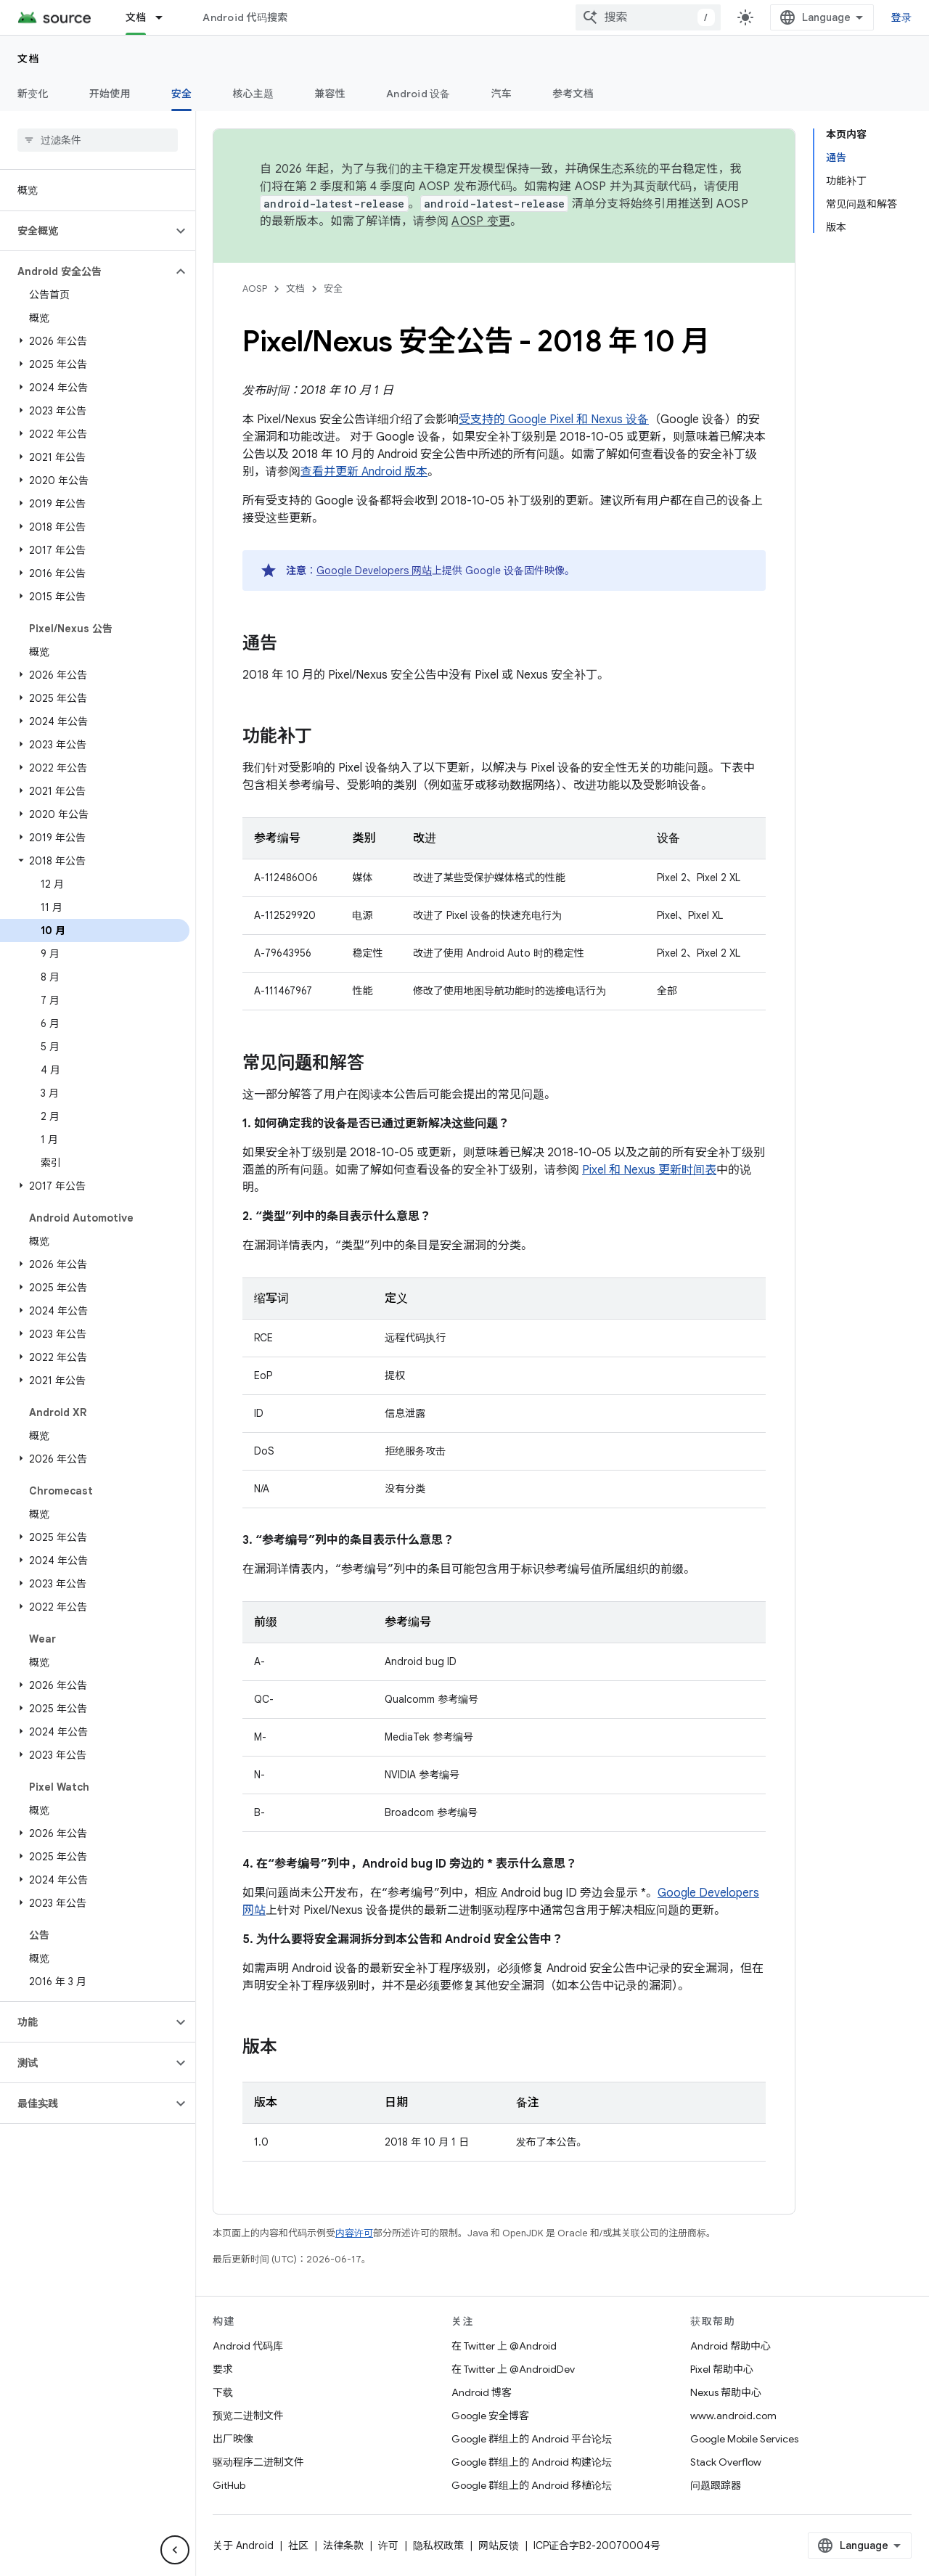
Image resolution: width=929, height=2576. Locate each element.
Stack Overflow (725, 2462)
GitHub (229, 2485)
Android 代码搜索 (244, 17)
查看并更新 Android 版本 (363, 472)
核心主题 (253, 93)
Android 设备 (418, 93)
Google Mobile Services (744, 2438)
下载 (223, 2392)
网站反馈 (498, 2545)
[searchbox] (97, 140)
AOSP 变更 (480, 221)
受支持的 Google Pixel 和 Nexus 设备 (554, 419)
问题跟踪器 (715, 2485)
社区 (298, 2545)
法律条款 (343, 2545)
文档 (28, 58)
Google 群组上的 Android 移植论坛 (531, 2485)
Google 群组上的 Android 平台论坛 (531, 2438)
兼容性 (329, 93)
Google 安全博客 (490, 2415)
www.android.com (733, 2415)
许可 (388, 2545)
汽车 (501, 93)
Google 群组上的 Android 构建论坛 (531, 2462)
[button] (86, 230)
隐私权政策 (438, 2545)
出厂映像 (233, 2438)
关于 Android (243, 2545)
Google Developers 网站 (374, 570)
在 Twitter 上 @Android (504, 2345)
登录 (901, 17)
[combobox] (648, 17)
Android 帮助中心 (730, 2345)
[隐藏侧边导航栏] (174, 2549)
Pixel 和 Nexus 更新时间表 (649, 1170)
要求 (223, 2369)
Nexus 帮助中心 (725, 2392)
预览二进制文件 (248, 2415)
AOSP (254, 288)
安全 (333, 288)
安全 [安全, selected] (181, 93)
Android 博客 (481, 2392)
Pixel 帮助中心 (721, 2369)
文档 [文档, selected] (136, 17)
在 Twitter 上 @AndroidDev (513, 2369)
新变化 (33, 93)
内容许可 (354, 2233)
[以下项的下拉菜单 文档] (165, 17)
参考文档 (573, 93)
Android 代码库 (248, 2345)
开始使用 (110, 93)
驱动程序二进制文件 (258, 2462)
